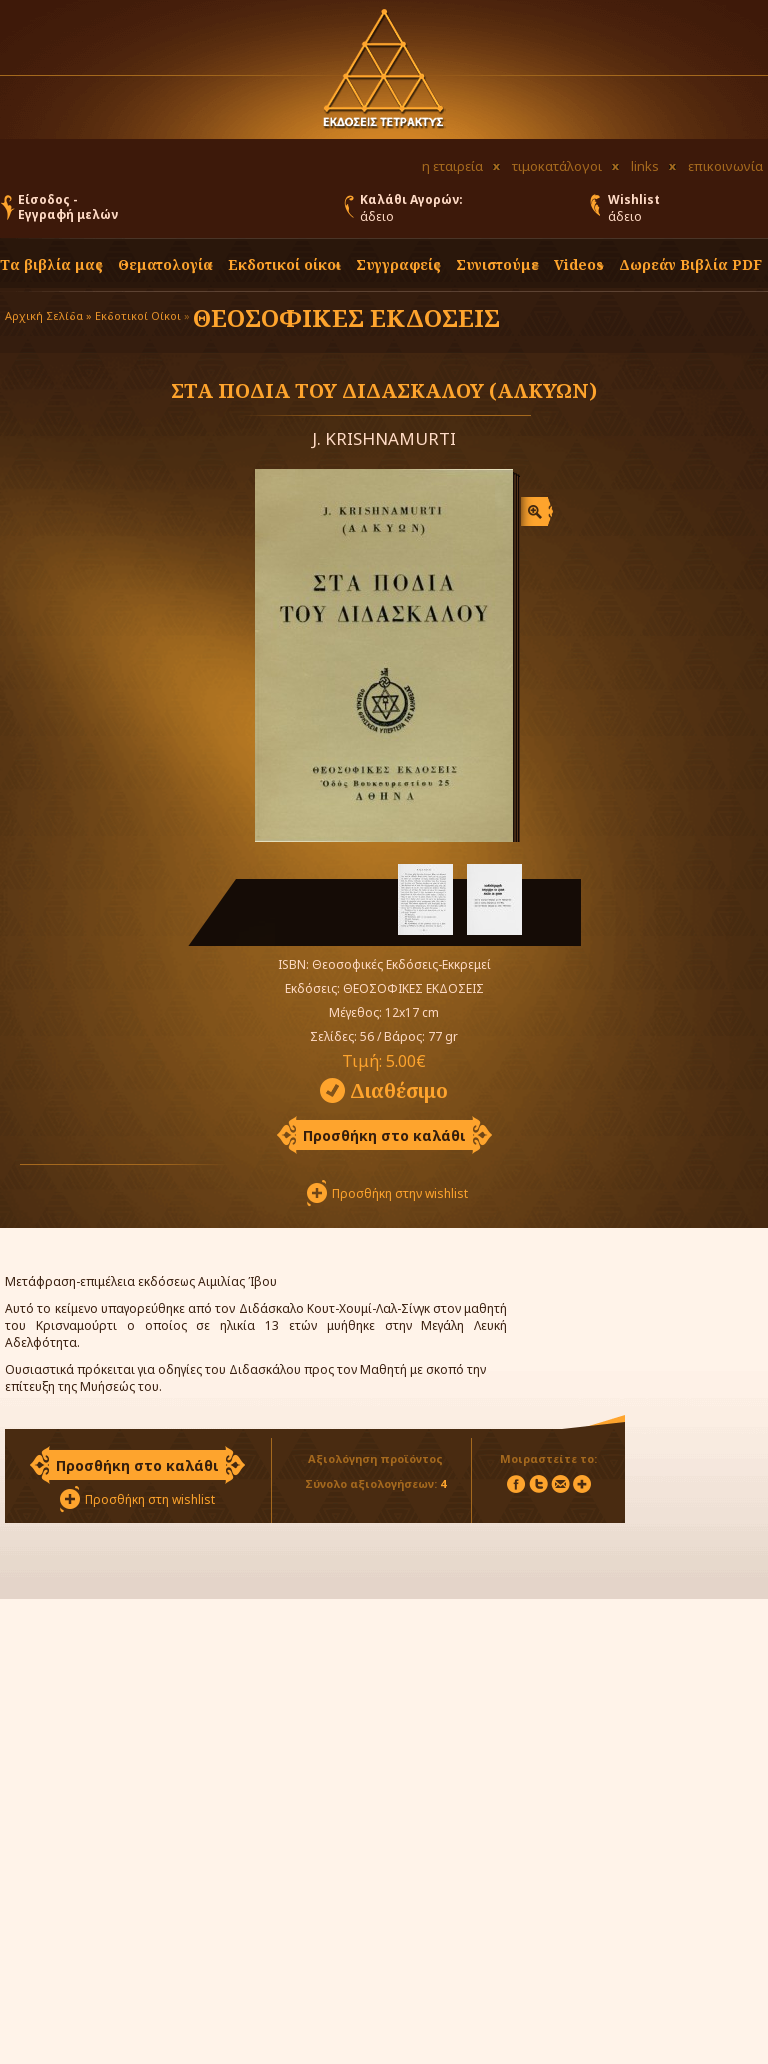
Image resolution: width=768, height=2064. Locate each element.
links (645, 166)
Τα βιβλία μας (51, 264)
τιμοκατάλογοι (557, 166)
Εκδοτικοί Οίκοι (138, 315)
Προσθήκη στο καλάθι (384, 1135)
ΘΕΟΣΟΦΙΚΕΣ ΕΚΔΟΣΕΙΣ (346, 317)
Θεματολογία (165, 264)
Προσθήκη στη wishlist (150, 1499)
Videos (579, 264)
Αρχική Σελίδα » (48, 315)
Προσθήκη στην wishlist (400, 1193)
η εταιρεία (452, 166)
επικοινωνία (725, 166)
